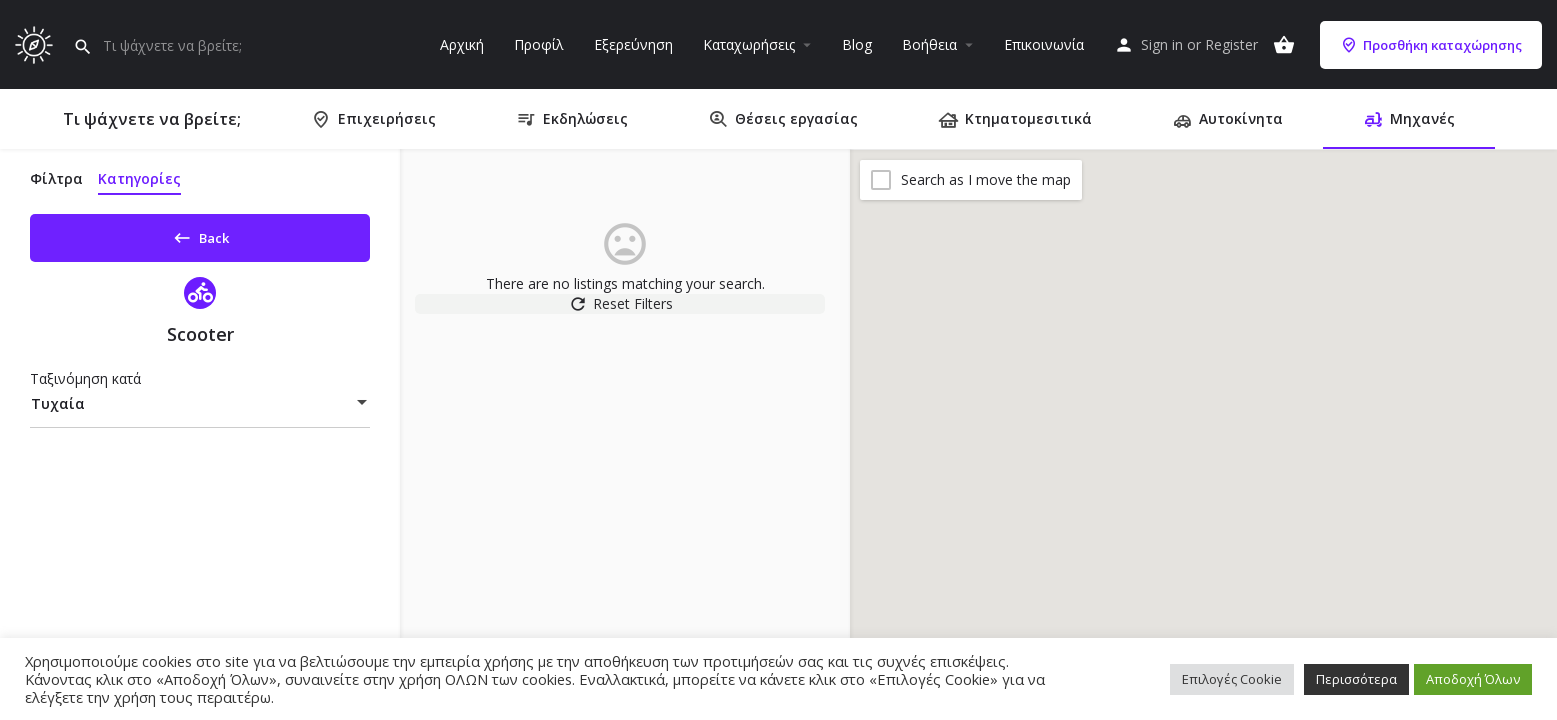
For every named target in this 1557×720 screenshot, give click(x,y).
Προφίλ (539, 44)
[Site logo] (36, 42)
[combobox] (200, 411)
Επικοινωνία (1044, 44)
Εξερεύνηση (633, 44)
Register (1231, 44)
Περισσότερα (1356, 679)
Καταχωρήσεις (749, 44)
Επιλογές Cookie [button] (1232, 679)
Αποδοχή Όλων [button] (1473, 679)
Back (200, 234)
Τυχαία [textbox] (58, 410)
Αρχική (462, 44)
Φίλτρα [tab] (56, 178)
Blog (857, 44)
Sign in (1162, 44)
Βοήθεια (929, 44)
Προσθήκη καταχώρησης (1431, 45)
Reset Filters (625, 314)
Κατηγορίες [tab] (139, 178)
